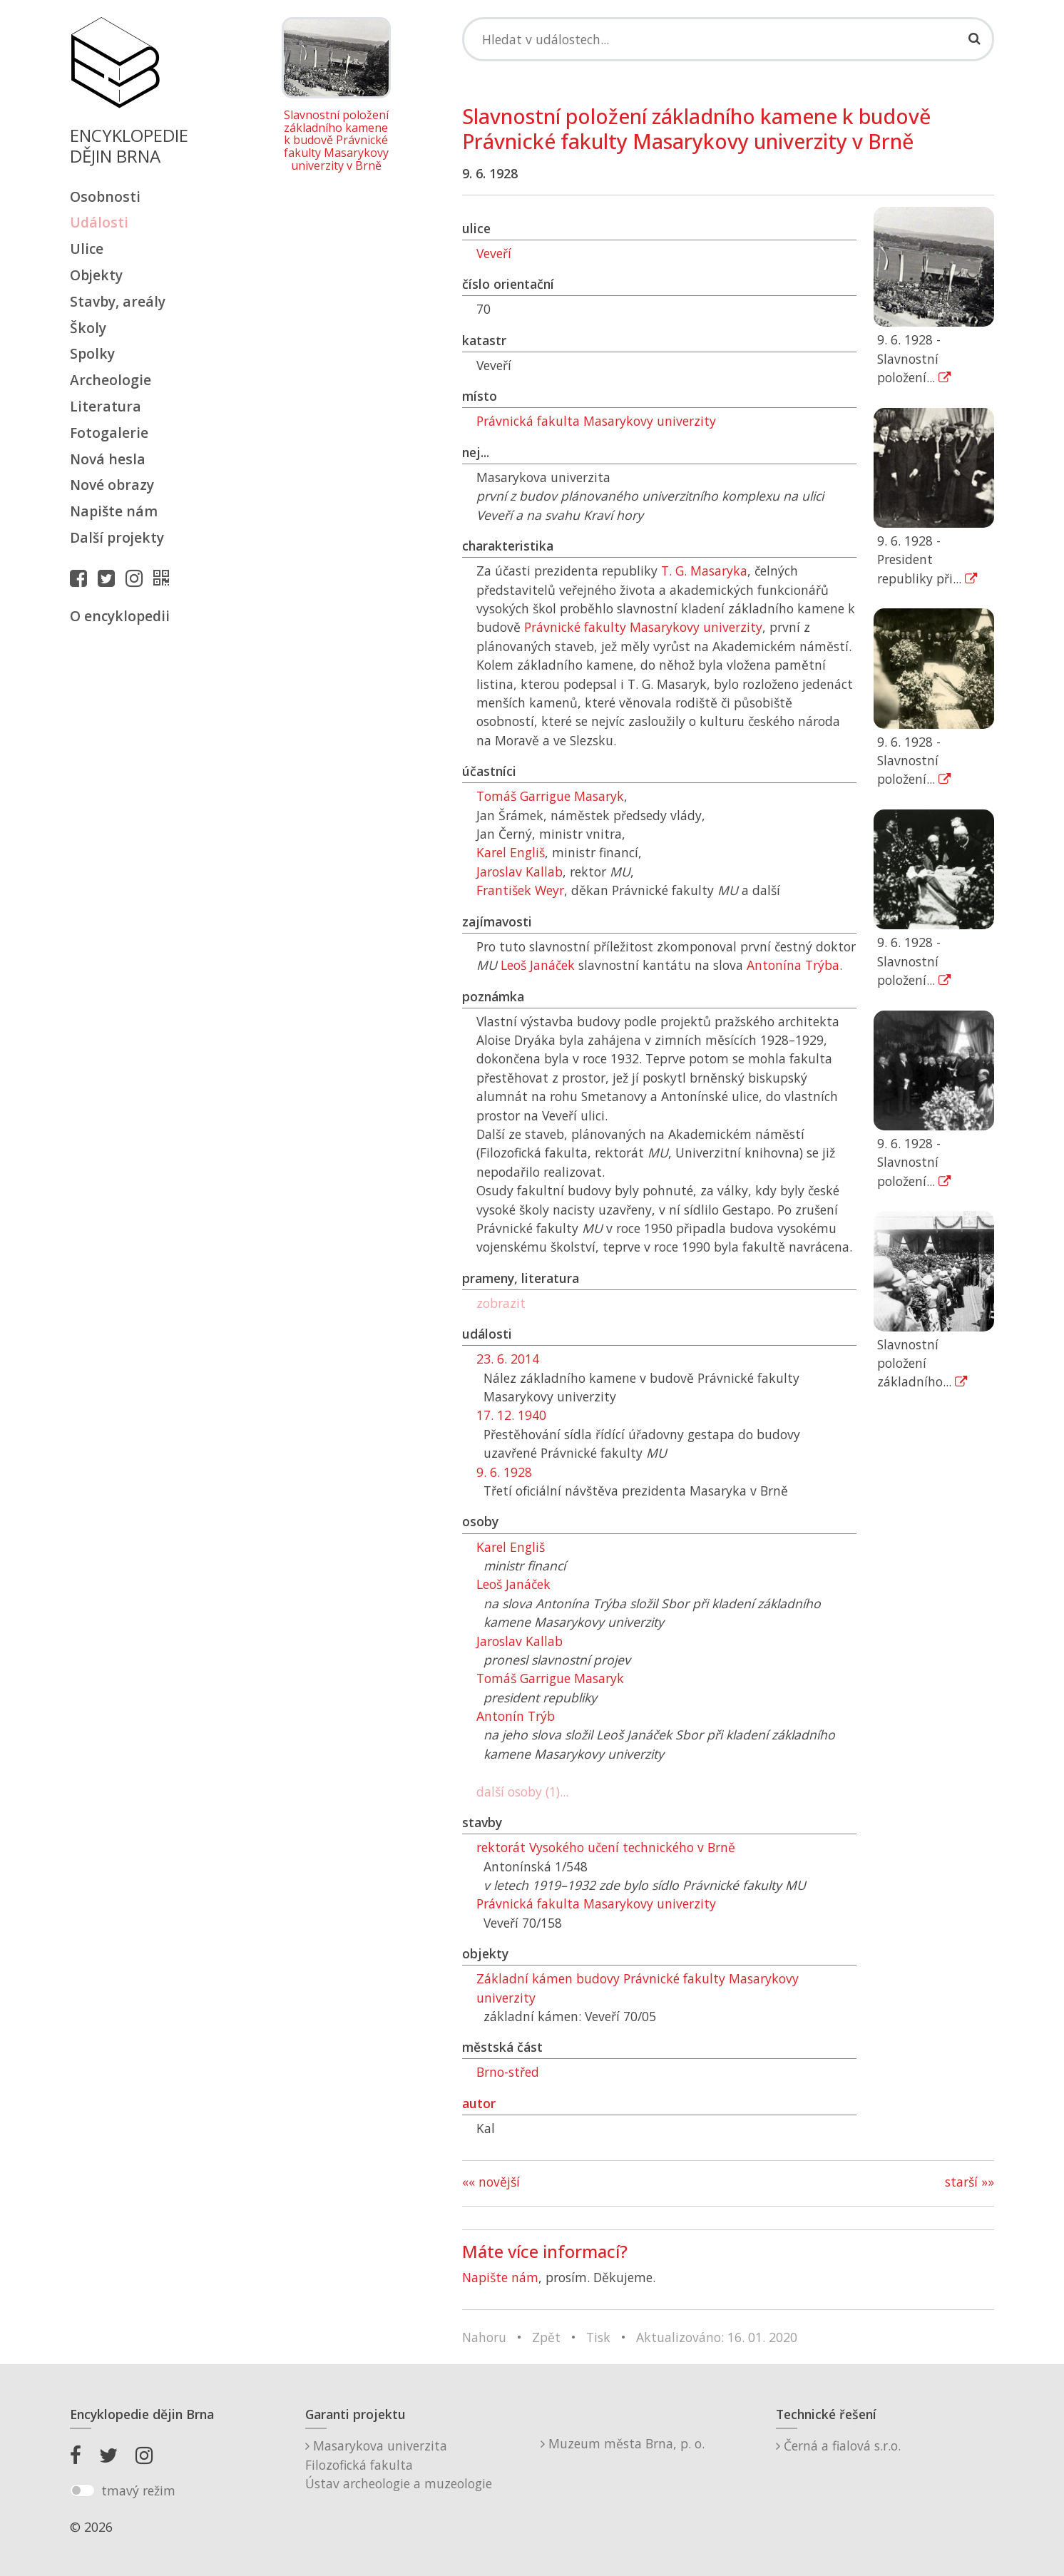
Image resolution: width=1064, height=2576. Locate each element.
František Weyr (520, 890)
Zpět (546, 2337)
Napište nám (114, 511)
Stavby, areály (117, 301)
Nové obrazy (112, 484)
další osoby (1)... (522, 1791)
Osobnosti (105, 196)
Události (99, 222)
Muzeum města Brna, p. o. (623, 2443)
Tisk (598, 2337)
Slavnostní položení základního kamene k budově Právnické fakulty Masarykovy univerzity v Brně (336, 140)
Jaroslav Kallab (519, 871)
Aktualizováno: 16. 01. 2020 (716, 2337)
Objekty (96, 275)
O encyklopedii (120, 615)
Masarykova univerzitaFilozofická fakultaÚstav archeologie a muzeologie (398, 2464)
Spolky (92, 353)
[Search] (728, 39)
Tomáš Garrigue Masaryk (550, 795)
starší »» (969, 2181)
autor (479, 2103)
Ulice (86, 248)
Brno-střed (507, 2071)
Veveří (493, 253)
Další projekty (117, 537)
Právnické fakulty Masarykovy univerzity (643, 626)
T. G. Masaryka (704, 570)
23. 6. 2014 (507, 1358)
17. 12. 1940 (511, 1415)
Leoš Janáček (538, 964)
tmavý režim (138, 2490)
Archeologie (110, 379)
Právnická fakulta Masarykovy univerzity (596, 420)
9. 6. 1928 (504, 1472)
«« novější (491, 2181)
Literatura (105, 406)
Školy (88, 327)
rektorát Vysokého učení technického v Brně (605, 1847)
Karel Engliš (510, 852)
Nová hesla (107, 459)
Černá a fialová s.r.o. (838, 2445)
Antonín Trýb (515, 1715)
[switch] (82, 2490)
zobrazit (501, 1303)
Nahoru (484, 2337)
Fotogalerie (109, 432)
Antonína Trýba (793, 964)
